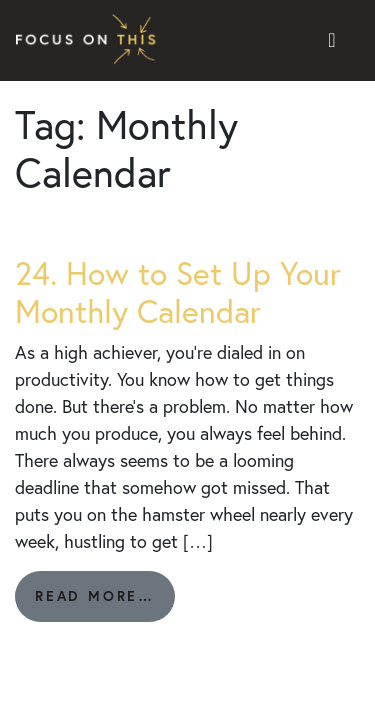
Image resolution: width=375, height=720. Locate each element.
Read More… (105, 603)
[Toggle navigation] (332, 41)
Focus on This (91, 40)
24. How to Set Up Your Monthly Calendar (178, 292)
